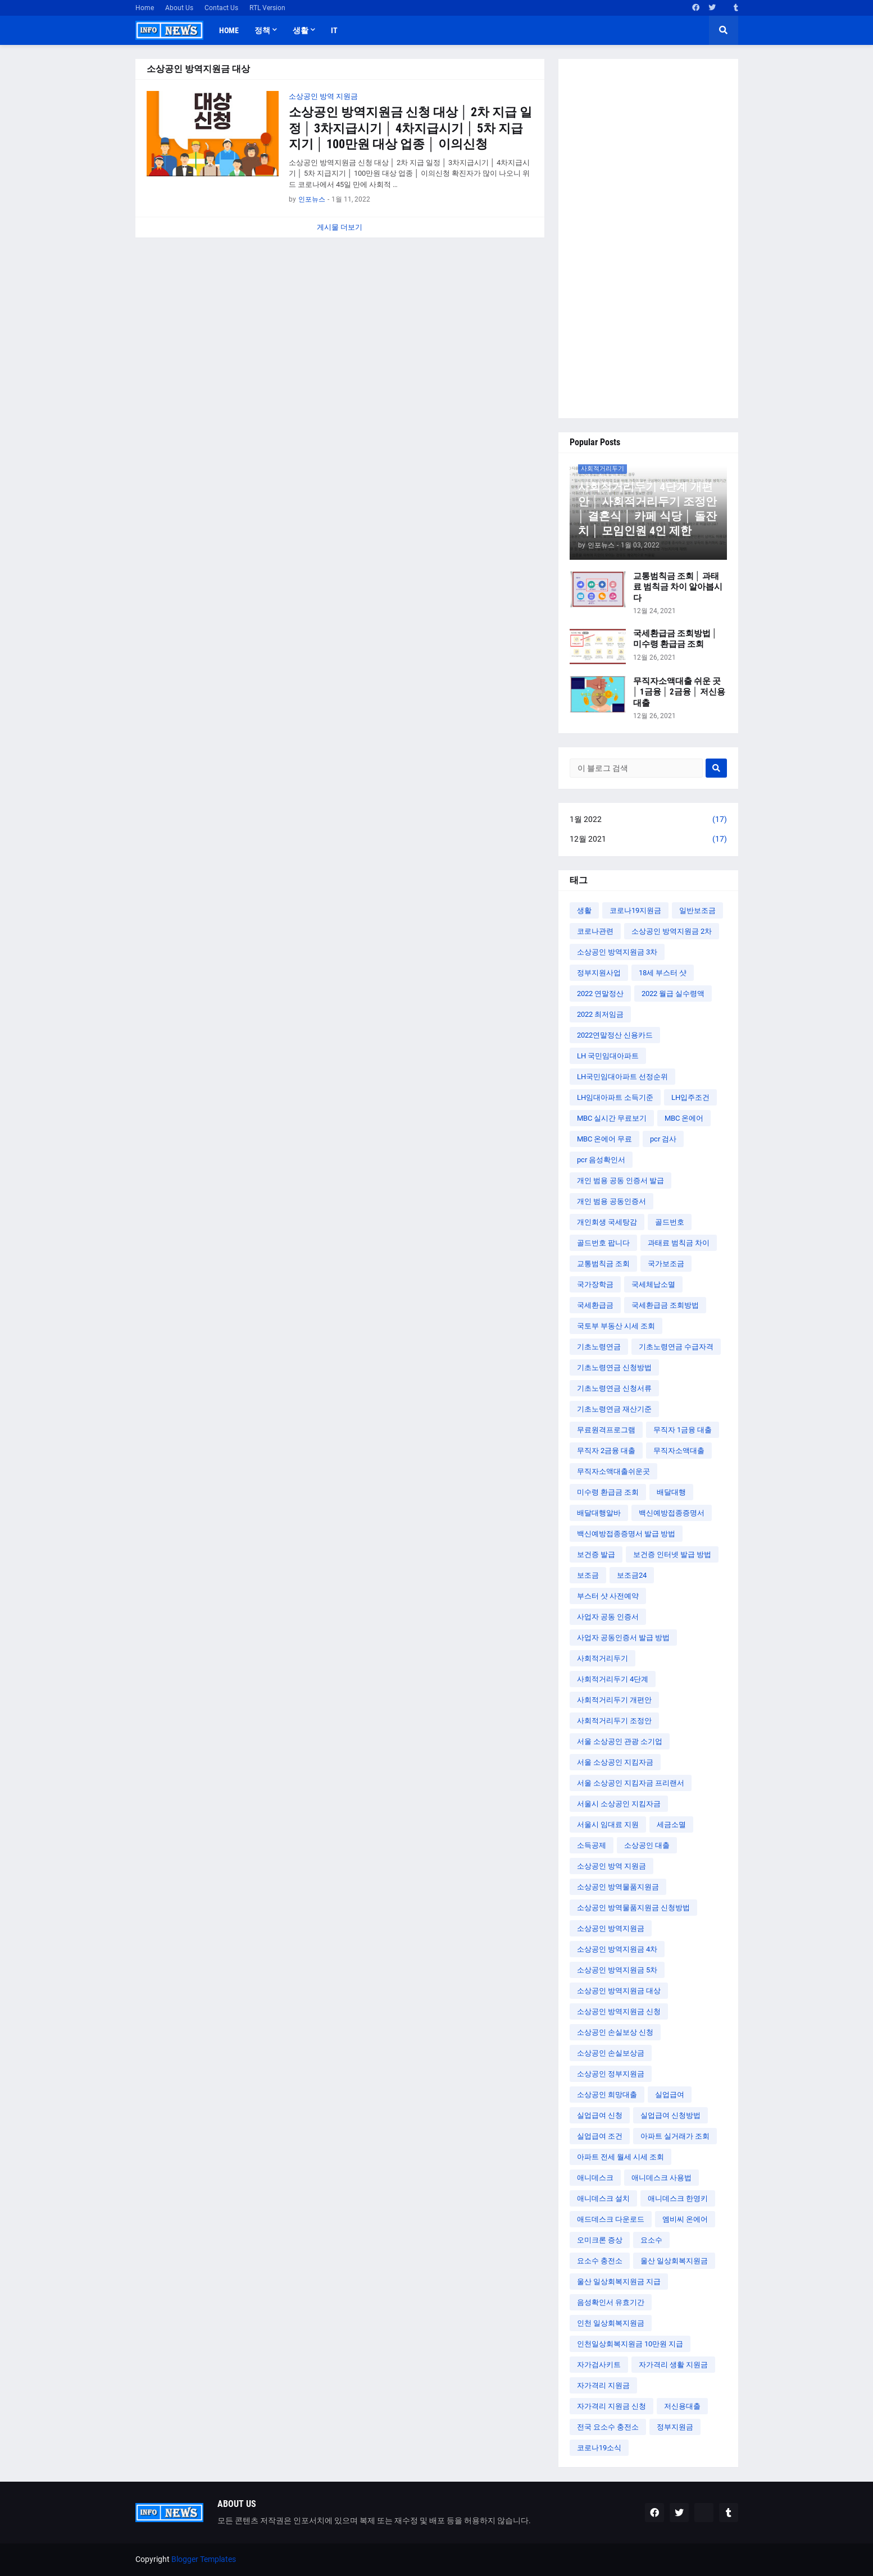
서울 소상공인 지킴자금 (615, 1762)
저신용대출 (682, 2406)
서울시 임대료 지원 (608, 1824)
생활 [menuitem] (300, 30)
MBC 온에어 (684, 1118)
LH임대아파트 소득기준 (615, 1097)
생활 (584, 910)
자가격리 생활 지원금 (673, 2364)
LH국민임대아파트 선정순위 (622, 1076)
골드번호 (669, 1222)
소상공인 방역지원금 (610, 1928)
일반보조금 (697, 910)
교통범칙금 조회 (603, 1263)
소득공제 (591, 1845)
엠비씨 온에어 (685, 2219)
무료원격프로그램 (606, 1430)
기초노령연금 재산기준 (614, 1409)
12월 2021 (648, 839)
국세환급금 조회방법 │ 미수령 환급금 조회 (675, 639)
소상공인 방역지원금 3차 (617, 952)
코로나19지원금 (635, 910)
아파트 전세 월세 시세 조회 (620, 2157)
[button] (723, 30)
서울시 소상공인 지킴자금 (619, 1803)
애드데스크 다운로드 (610, 2219)
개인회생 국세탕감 (607, 1222)
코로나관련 (595, 931)
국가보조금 (666, 1263)
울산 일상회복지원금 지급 (619, 2281)
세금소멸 (671, 1824)
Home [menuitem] (229, 30)
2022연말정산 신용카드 (615, 1035)
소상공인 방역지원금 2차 (671, 931)
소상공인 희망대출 (607, 2094)
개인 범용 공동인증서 (611, 1201)
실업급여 (669, 2094)
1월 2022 (648, 819)
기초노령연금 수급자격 (676, 1346)
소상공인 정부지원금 (610, 2074)
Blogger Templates (203, 2559)
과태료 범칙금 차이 (679, 1243)
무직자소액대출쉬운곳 (613, 1471)
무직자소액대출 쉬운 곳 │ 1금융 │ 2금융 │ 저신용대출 (679, 692)
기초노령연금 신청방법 (614, 1367)
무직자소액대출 (678, 1450)
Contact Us (221, 8)
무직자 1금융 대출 (682, 1430)
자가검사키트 (599, 2364)
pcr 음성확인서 (601, 1159)
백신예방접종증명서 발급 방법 (626, 1533)
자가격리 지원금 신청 (611, 2406)
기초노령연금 (599, 1346)
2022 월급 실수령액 (673, 993)
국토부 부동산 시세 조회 (616, 1326)
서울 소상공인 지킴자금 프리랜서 (630, 1783)
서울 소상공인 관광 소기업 (619, 1741)
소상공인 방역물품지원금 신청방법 (633, 1907)
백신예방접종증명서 (671, 1513)
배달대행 (671, 1492)
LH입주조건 (690, 1097)
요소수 (651, 2240)
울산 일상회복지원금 (674, 2261)
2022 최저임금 (600, 1014)
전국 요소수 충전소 (608, 2427)
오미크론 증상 (599, 2240)
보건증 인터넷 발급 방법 (672, 1554)
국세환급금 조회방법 (665, 1305)
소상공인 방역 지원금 (611, 1866)
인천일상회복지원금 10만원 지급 (630, 2344)
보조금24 (632, 1575)
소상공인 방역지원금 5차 (617, 1970)
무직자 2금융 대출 (606, 1450)
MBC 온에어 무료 (604, 1139)
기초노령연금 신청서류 (614, 1388)
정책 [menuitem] (262, 30)
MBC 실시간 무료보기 (612, 1118)
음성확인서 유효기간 (610, 2302)
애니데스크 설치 (603, 2198)
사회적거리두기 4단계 (612, 1679)
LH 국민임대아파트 (608, 1056)
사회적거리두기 (602, 1658)
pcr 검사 (663, 1139)
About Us (179, 8)
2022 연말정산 (600, 993)
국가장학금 (595, 1284)
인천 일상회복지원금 (610, 2323)
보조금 (588, 1575)
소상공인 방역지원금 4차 (617, 1949)
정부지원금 (675, 2427)
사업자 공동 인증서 (608, 1617)
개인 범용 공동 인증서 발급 (620, 1180)
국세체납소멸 (653, 1284)
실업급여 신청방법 (670, 2115)
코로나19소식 (599, 2447)
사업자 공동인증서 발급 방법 (623, 1637)
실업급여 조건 (599, 2136)
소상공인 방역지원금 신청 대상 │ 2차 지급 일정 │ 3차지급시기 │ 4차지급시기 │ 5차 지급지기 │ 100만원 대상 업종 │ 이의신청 (411, 128)
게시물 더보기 (339, 227)
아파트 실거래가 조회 (675, 2136)
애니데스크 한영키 (678, 2198)
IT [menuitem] (334, 30)
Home (144, 8)
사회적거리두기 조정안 (614, 1720)
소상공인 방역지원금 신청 (619, 2011)
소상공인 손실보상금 (610, 2053)
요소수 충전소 (599, 2261)
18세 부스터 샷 (662, 973)
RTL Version (267, 8)
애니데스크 (595, 2177)
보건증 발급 (596, 1554)
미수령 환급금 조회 (608, 1492)
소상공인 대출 (647, 1845)
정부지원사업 (599, 973)
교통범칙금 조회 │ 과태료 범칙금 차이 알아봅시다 (677, 587)
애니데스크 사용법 (661, 2177)
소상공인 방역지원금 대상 (619, 1990)
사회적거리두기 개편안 (614, 1700)
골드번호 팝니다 (603, 1243)
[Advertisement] (648, 238)
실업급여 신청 (599, 2115)
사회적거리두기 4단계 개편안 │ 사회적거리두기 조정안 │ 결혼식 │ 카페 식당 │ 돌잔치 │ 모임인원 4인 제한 (647, 508)
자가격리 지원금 (603, 2385)
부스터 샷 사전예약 (608, 1596)
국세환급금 (595, 1305)
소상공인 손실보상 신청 (615, 2032)
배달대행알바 (599, 1513)
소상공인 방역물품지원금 (618, 1887)
